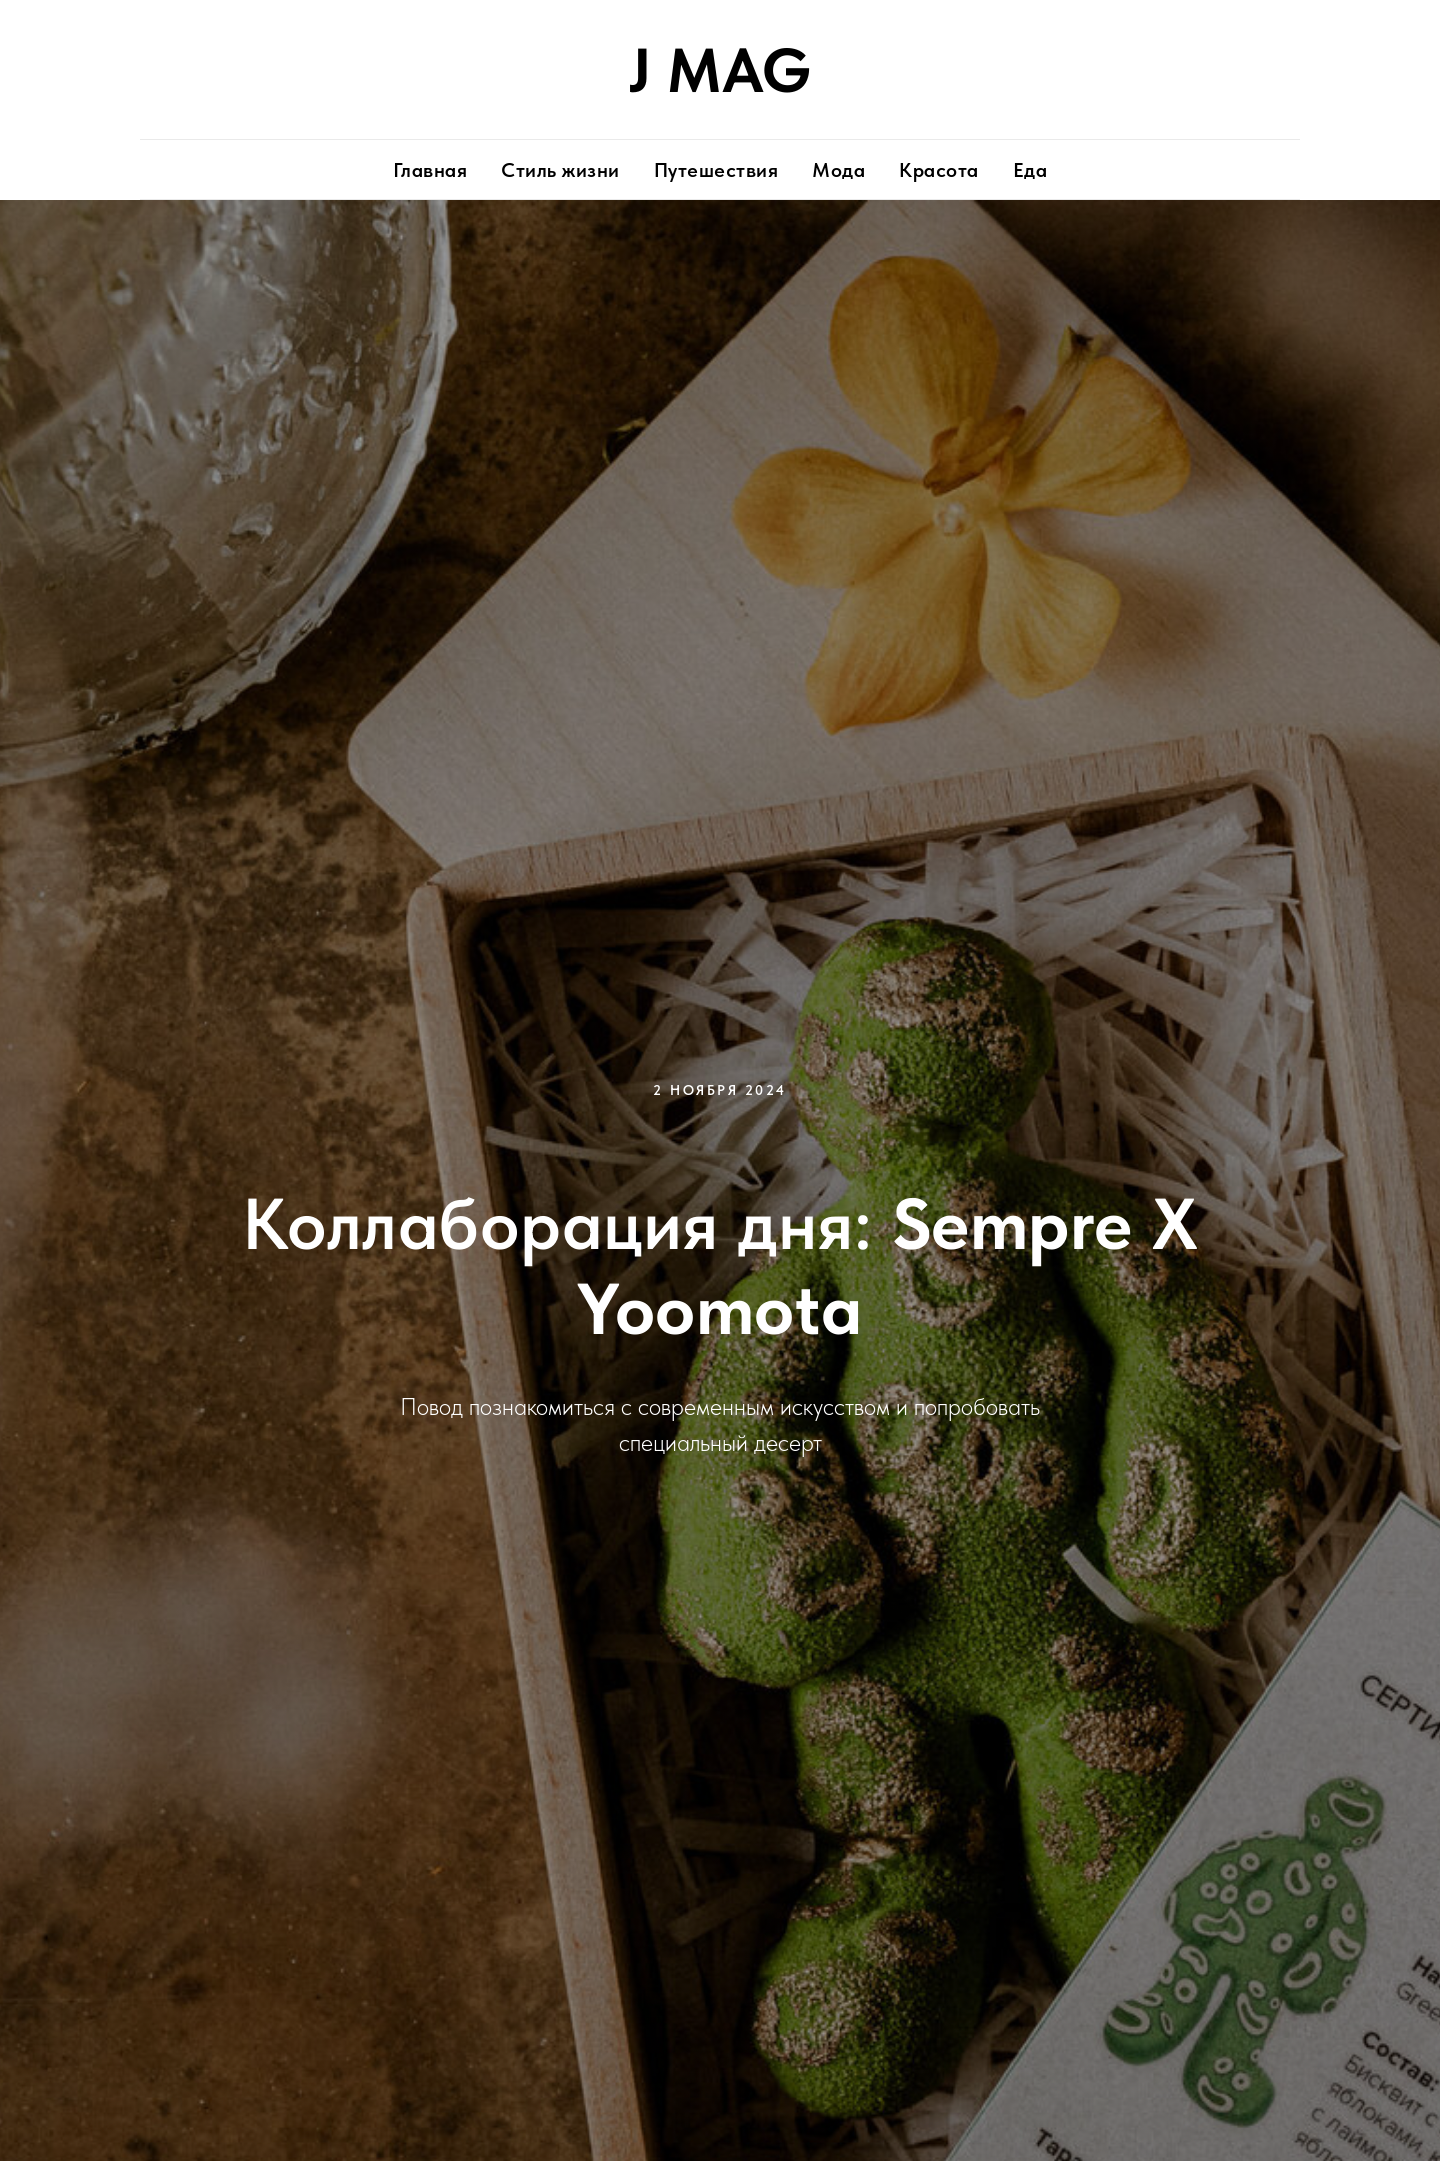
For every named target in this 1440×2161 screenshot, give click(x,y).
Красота (939, 170)
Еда (1030, 170)
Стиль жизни (560, 170)
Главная (430, 170)
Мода (838, 170)
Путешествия (716, 170)
